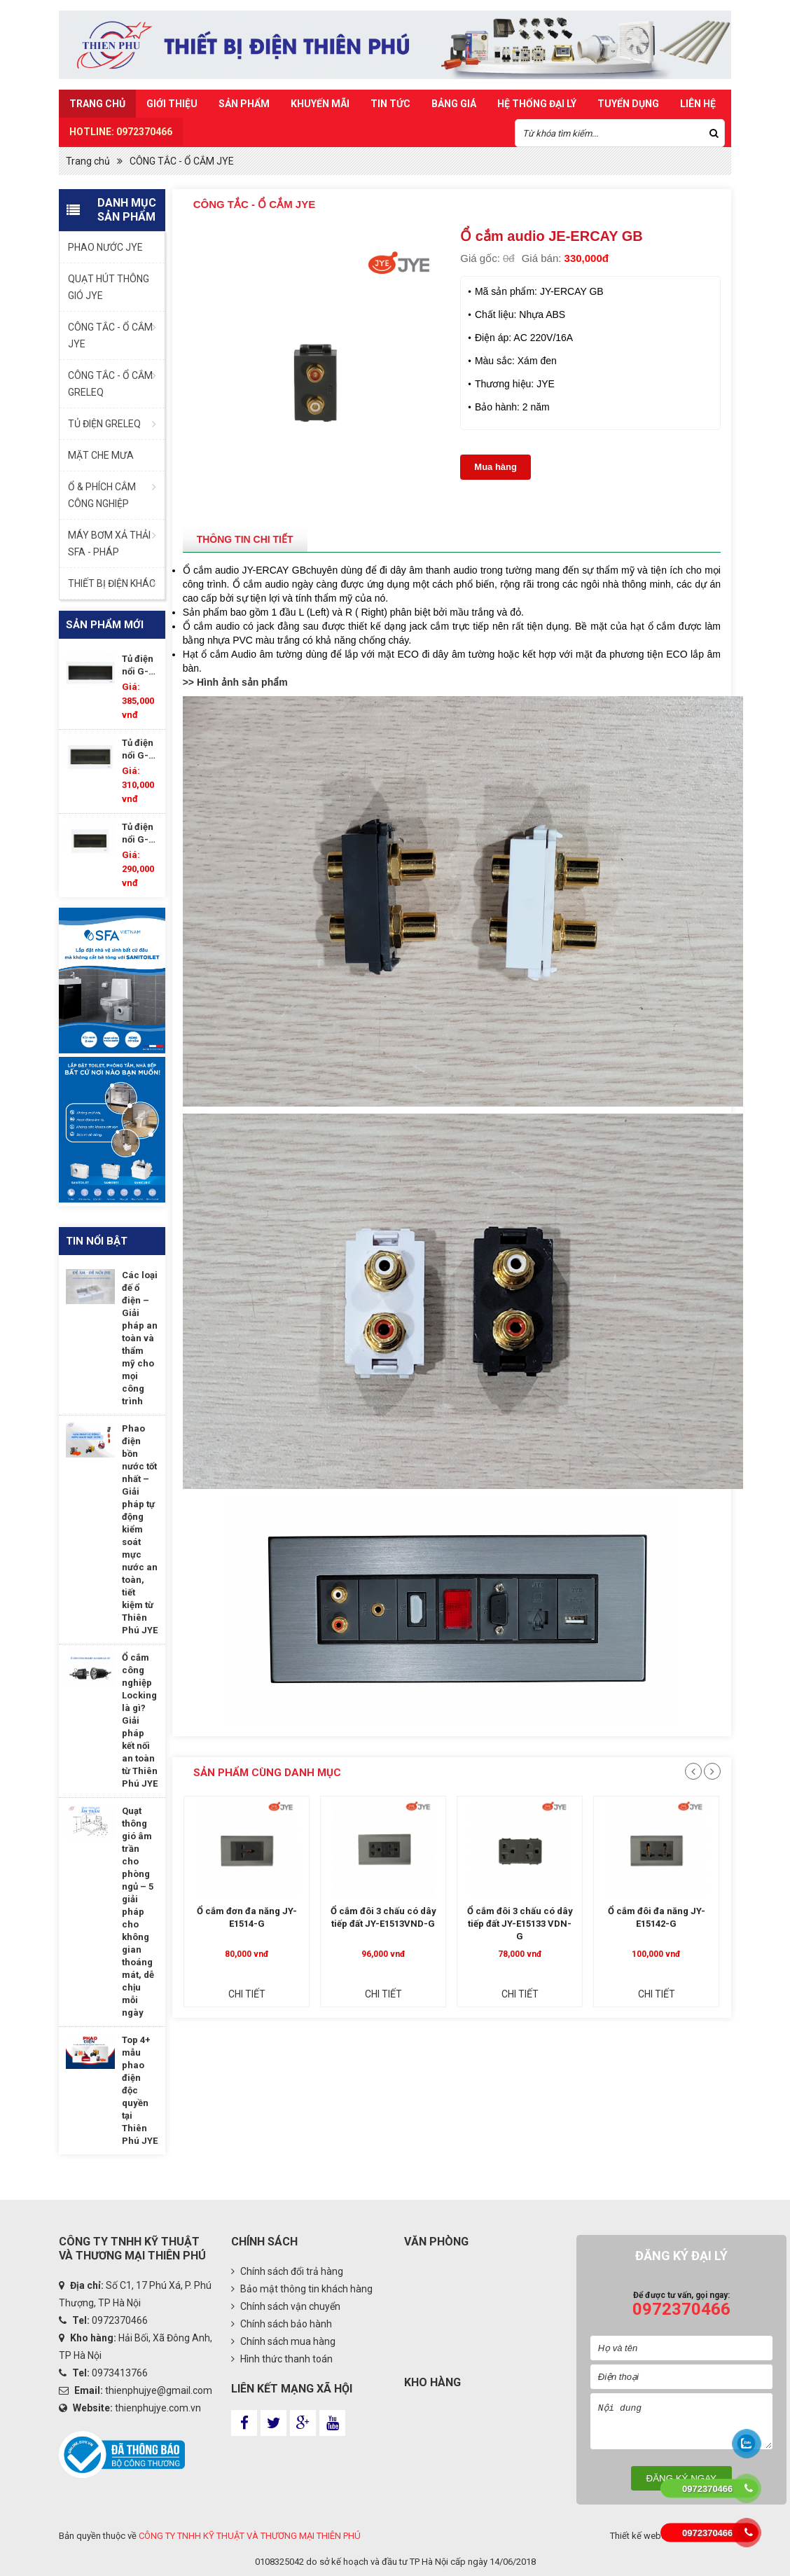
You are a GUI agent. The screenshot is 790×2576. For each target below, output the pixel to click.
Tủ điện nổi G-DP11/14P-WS (140, 834)
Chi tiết (246, 1994)
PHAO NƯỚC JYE (105, 247)
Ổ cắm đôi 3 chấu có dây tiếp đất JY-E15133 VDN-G (520, 1923)
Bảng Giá (453, 103)
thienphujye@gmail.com (158, 2390)
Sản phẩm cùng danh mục (267, 1772)
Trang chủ (97, 103)
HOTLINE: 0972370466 (120, 131)
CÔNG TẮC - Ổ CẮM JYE (182, 161)
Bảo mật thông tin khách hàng (302, 2288)
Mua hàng (495, 467)
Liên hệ (698, 103)
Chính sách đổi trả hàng (287, 2271)
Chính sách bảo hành (281, 2323)
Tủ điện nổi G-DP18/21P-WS (140, 665)
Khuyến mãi (320, 103)
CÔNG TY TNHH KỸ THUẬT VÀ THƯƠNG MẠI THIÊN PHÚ (250, 2535)
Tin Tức (390, 103)
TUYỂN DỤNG (628, 103)
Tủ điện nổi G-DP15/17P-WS (140, 750)
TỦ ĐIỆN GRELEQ (104, 423)
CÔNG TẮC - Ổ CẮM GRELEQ (110, 384)
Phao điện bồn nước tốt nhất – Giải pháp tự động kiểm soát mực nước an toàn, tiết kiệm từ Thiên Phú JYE (140, 1529)
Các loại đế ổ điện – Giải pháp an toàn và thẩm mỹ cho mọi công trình (140, 1338)
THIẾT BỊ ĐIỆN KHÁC (111, 583)
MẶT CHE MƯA (101, 455)
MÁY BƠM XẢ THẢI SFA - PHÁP (109, 543)
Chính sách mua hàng (283, 2341)
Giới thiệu (172, 103)
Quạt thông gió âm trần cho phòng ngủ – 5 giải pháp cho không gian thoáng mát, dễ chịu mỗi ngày (138, 1912)
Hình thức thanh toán (282, 2358)
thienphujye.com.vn (158, 2408)
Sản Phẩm (244, 103)
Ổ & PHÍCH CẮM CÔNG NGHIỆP (102, 495)
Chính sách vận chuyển (285, 2306)
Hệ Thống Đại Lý (536, 103)
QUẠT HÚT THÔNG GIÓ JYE (108, 287)
